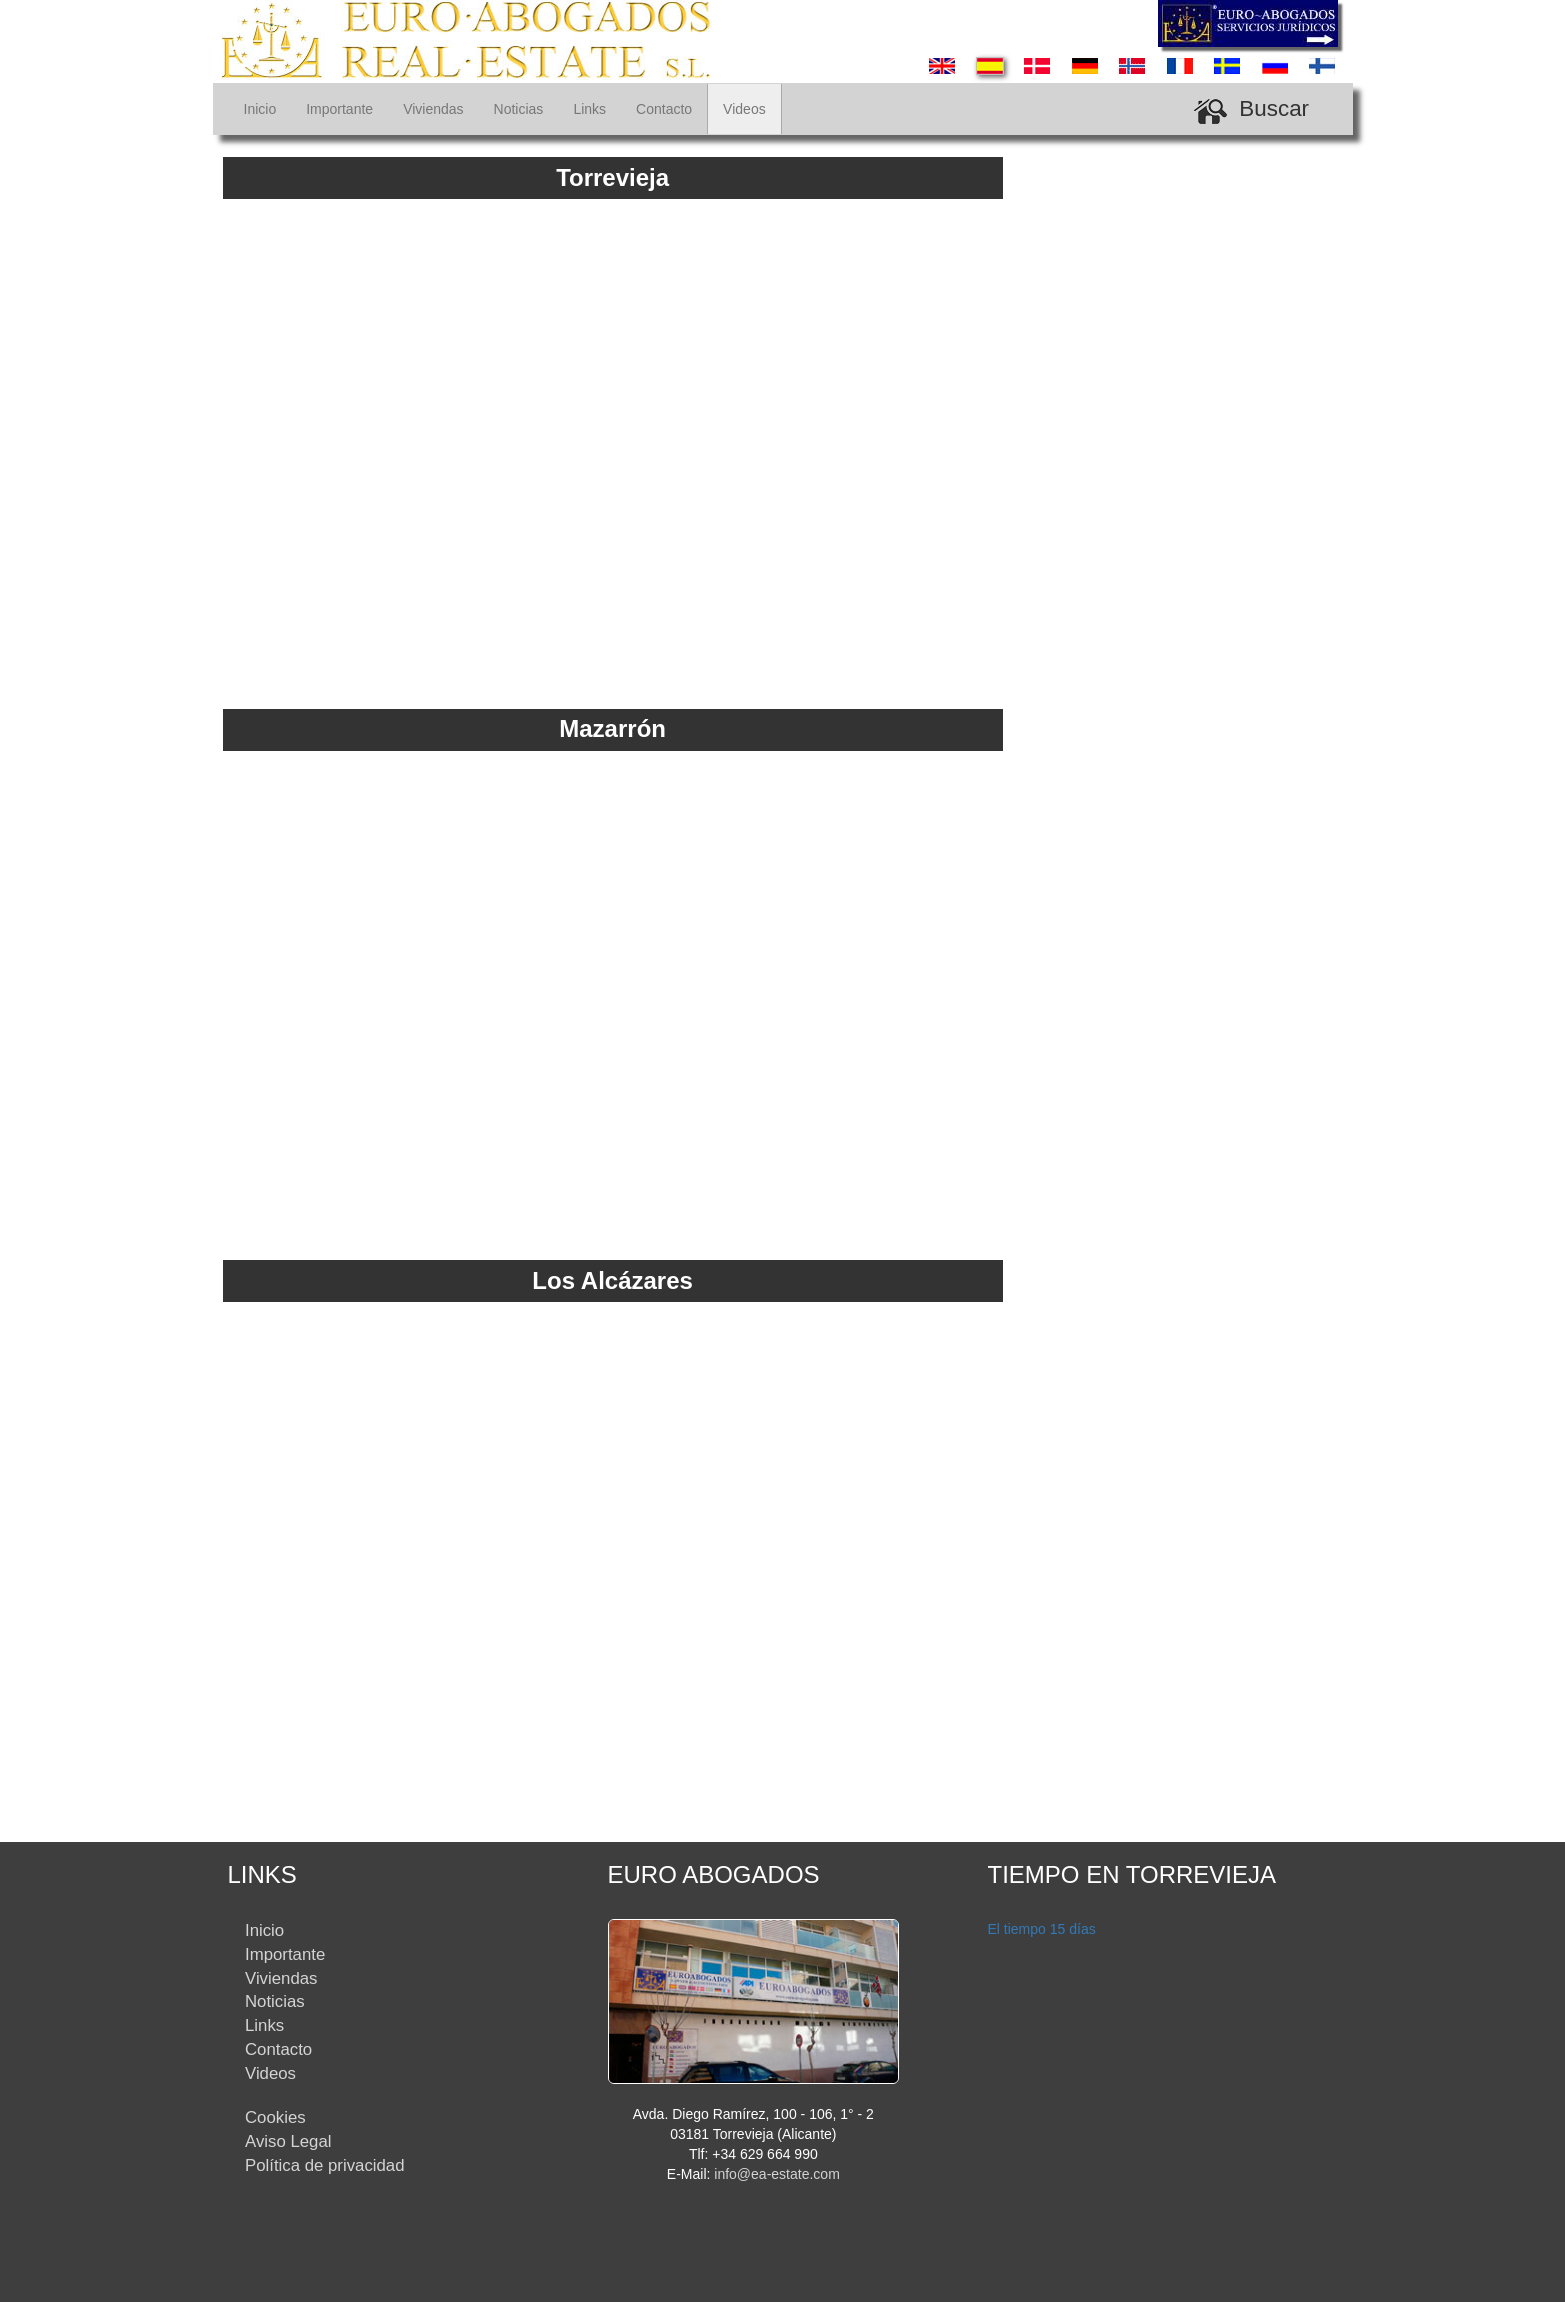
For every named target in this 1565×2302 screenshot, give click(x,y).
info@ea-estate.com (777, 2174)
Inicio (260, 109)
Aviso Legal (288, 2141)
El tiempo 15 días (1042, 1929)
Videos (744, 109)
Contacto (664, 109)
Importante (339, 109)
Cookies (275, 2117)
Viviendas (433, 109)
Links (589, 109)
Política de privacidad (325, 2165)
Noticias (519, 109)
